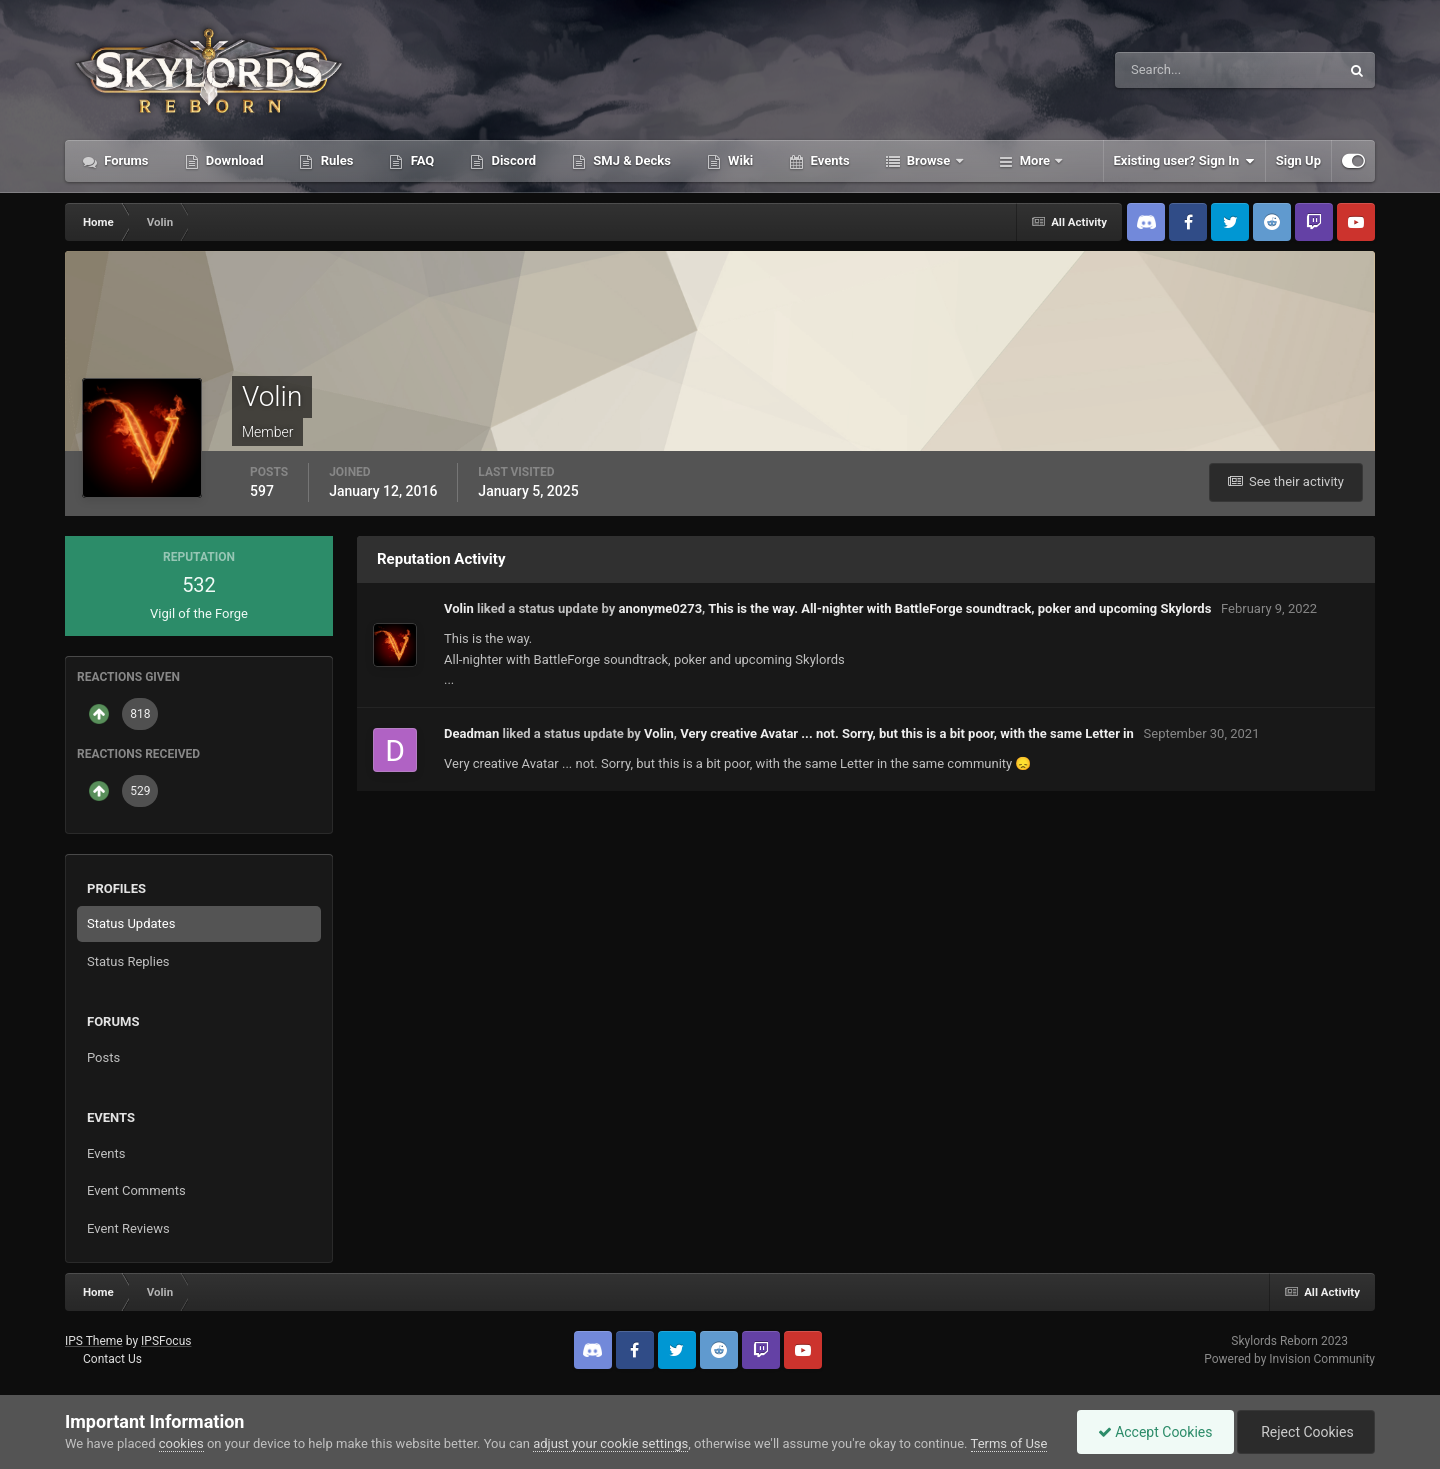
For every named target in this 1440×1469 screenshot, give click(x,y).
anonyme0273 (661, 608)
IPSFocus (166, 1341)
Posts (103, 1057)
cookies (181, 1443)
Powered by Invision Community (1289, 1359)
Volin (459, 608)
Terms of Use (1009, 1443)
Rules (335, 160)
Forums (125, 160)
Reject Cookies (1306, 1432)
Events (828, 160)
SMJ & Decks (630, 160)
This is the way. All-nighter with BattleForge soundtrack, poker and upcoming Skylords (959, 608)
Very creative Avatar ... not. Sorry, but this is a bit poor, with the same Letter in (908, 733)
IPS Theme (94, 1341)
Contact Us (112, 1359)
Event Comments (136, 1190)
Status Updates (131, 923)
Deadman (471, 733)
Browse (929, 160)
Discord (512, 160)
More (1035, 160)
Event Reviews (128, 1228)
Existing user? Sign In (1184, 161)
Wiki (739, 160)
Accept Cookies (1155, 1432)
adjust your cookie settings (610, 1443)
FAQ (420, 160)
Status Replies (128, 961)
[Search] (1166, 70)
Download (233, 160)
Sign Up (1298, 160)
